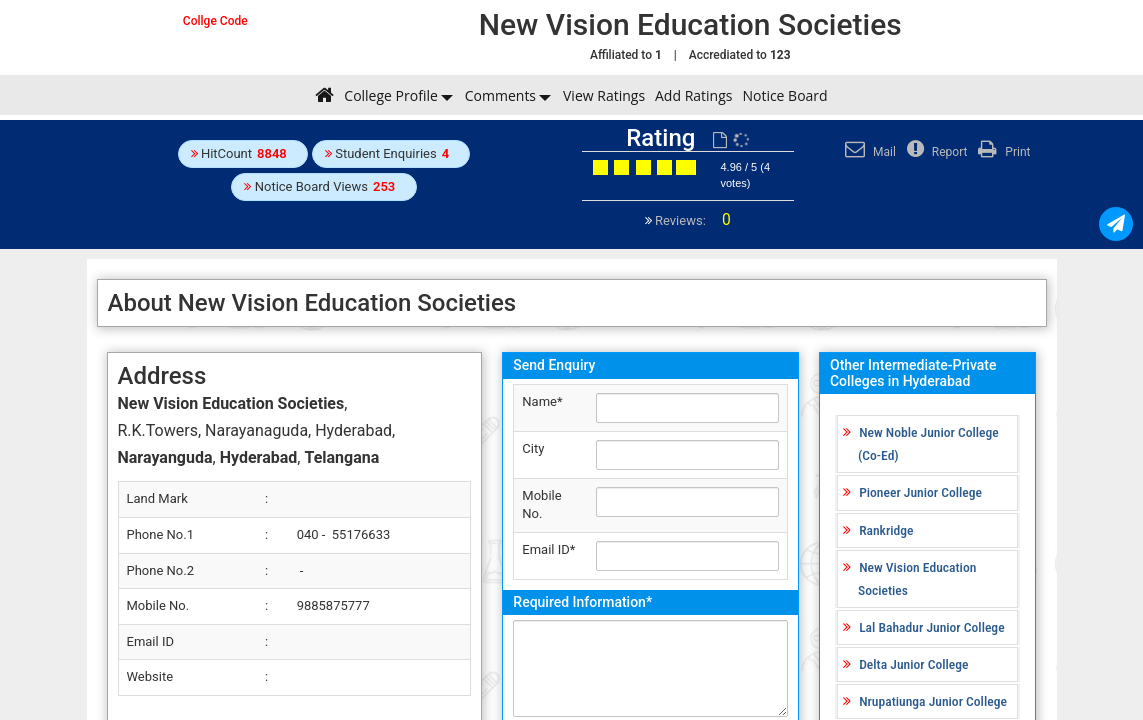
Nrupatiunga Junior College (933, 701)
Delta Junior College (913, 664)
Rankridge (886, 530)
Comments (500, 95)
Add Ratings (693, 95)
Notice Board (784, 95)
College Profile (390, 95)
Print (1001, 152)
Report (935, 152)
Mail (868, 152)
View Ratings (604, 95)
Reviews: (691, 220)
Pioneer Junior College (920, 492)
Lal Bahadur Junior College (931, 627)
